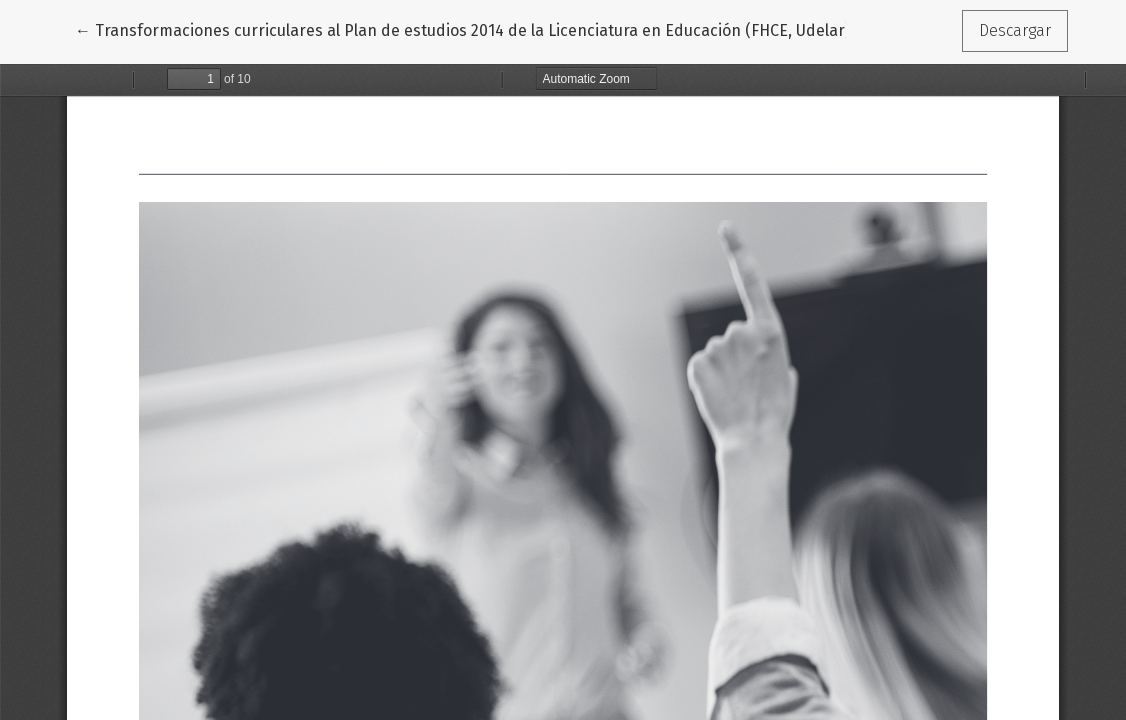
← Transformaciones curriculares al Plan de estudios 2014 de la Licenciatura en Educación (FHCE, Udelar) (462, 29)
